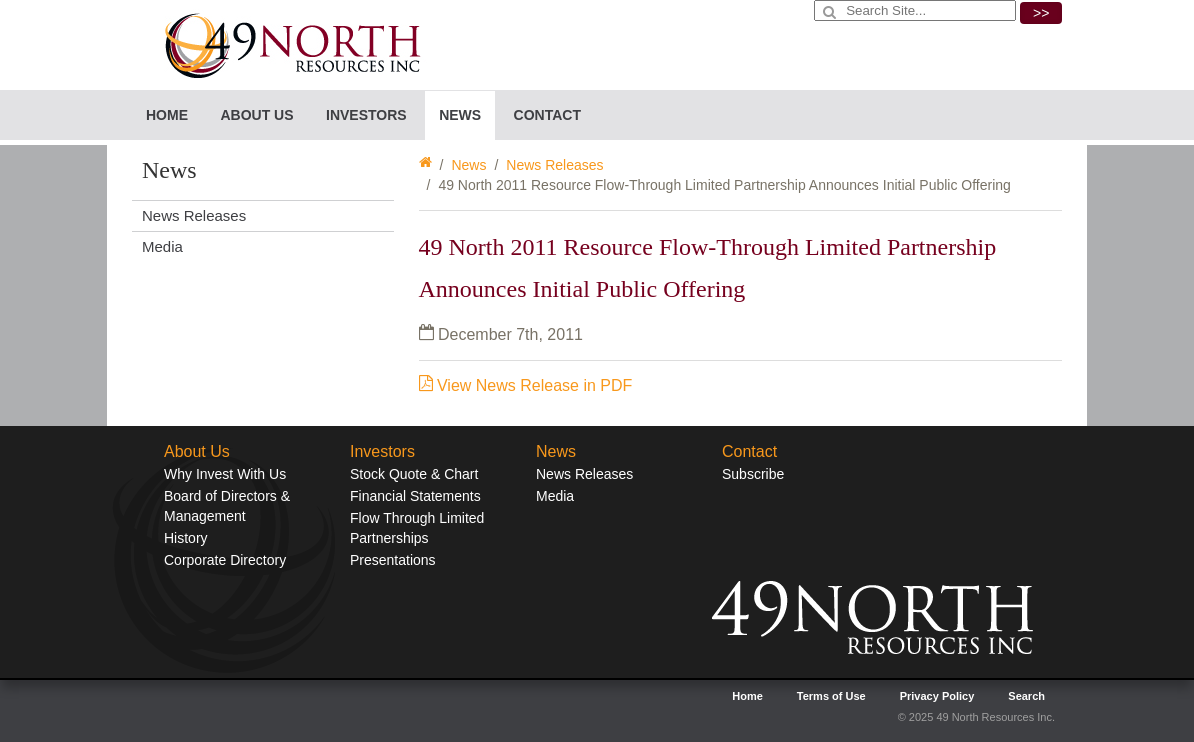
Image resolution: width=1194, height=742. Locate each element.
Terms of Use (831, 696)
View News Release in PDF (526, 385)
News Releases (554, 165)
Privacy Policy (937, 696)
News (468, 165)
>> (1041, 13)
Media (162, 246)
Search (1026, 696)
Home (167, 115)
